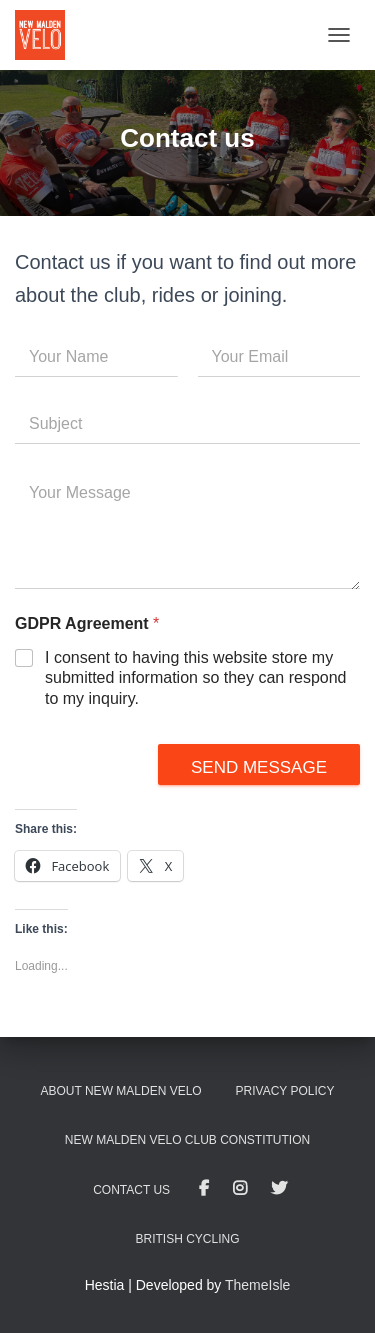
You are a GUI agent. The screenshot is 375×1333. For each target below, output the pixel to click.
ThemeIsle (257, 1285)
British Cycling (187, 1239)
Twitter (279, 1189)
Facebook (204, 1189)
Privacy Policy (285, 1091)
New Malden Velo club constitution (187, 1140)
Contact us (131, 1190)
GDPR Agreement (87, 623)
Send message (259, 767)
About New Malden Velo (121, 1091)
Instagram (240, 1189)
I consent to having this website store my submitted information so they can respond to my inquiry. (196, 678)
